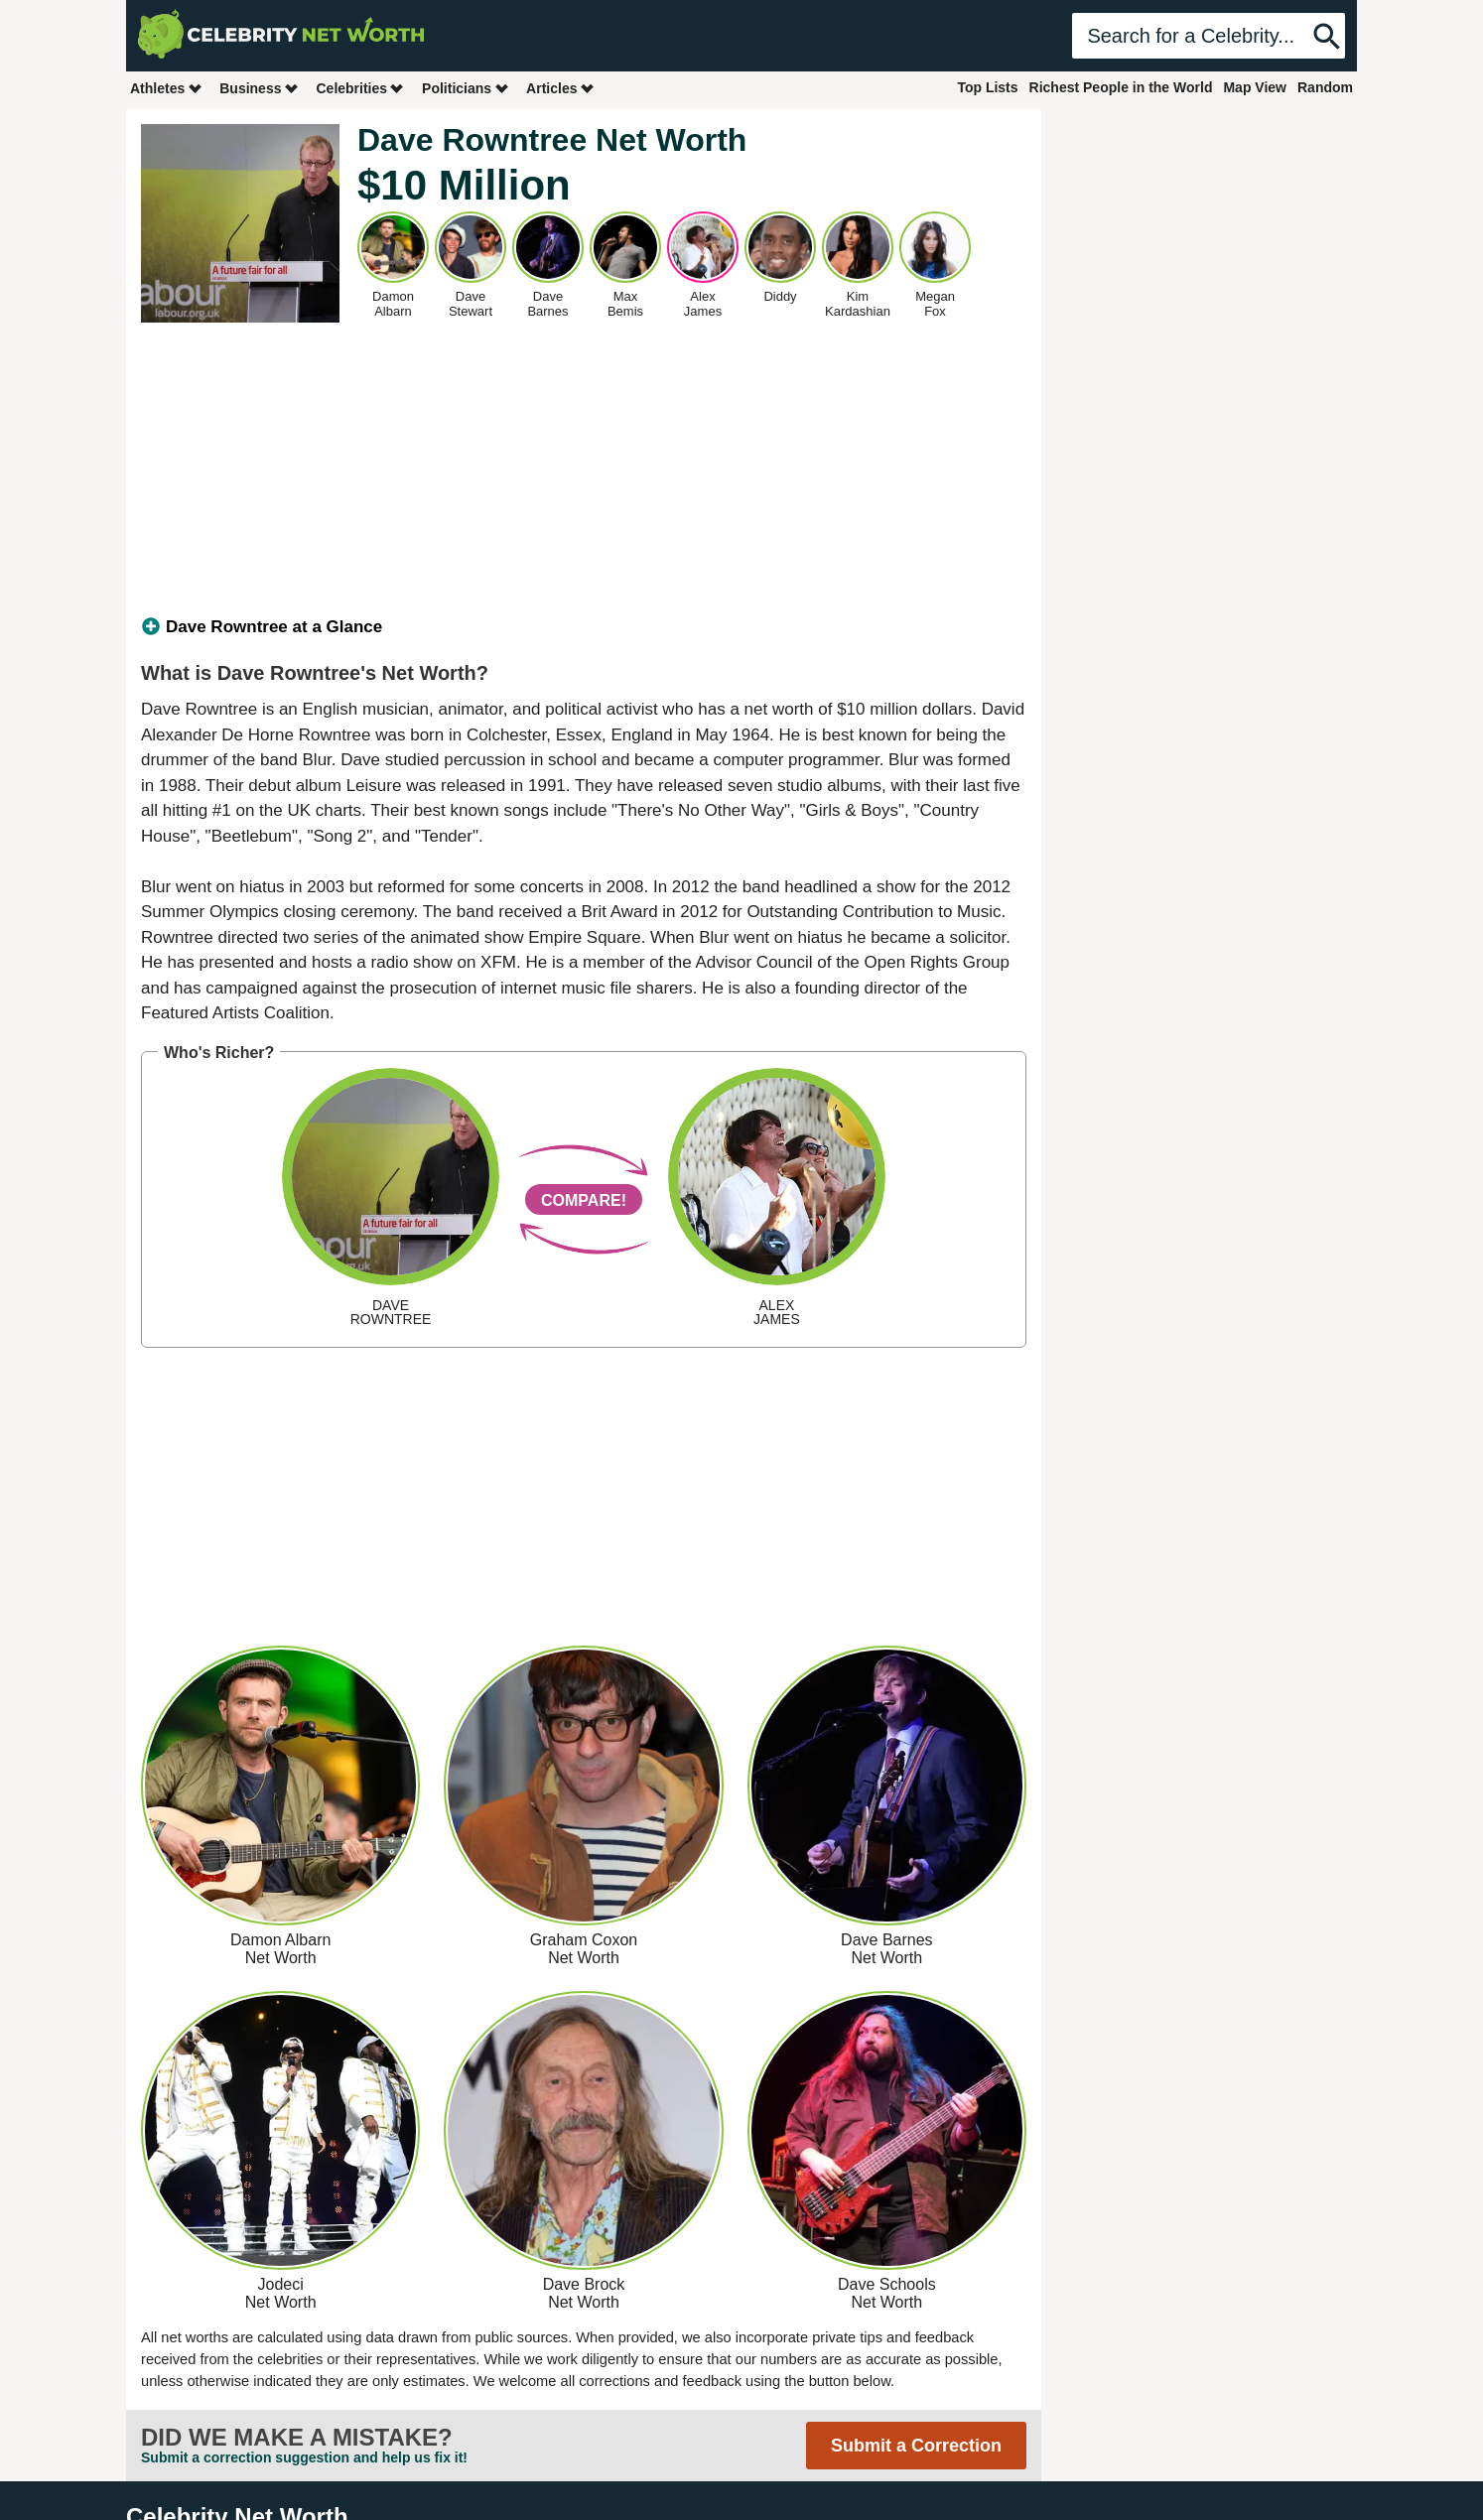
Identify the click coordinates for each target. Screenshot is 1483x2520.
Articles (560, 87)
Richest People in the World (1121, 87)
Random (1325, 87)
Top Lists (987, 87)
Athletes (166, 87)
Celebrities (360, 87)
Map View (1254, 87)
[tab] (583, 627)
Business (259, 87)
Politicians (465, 87)
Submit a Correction (916, 2445)
